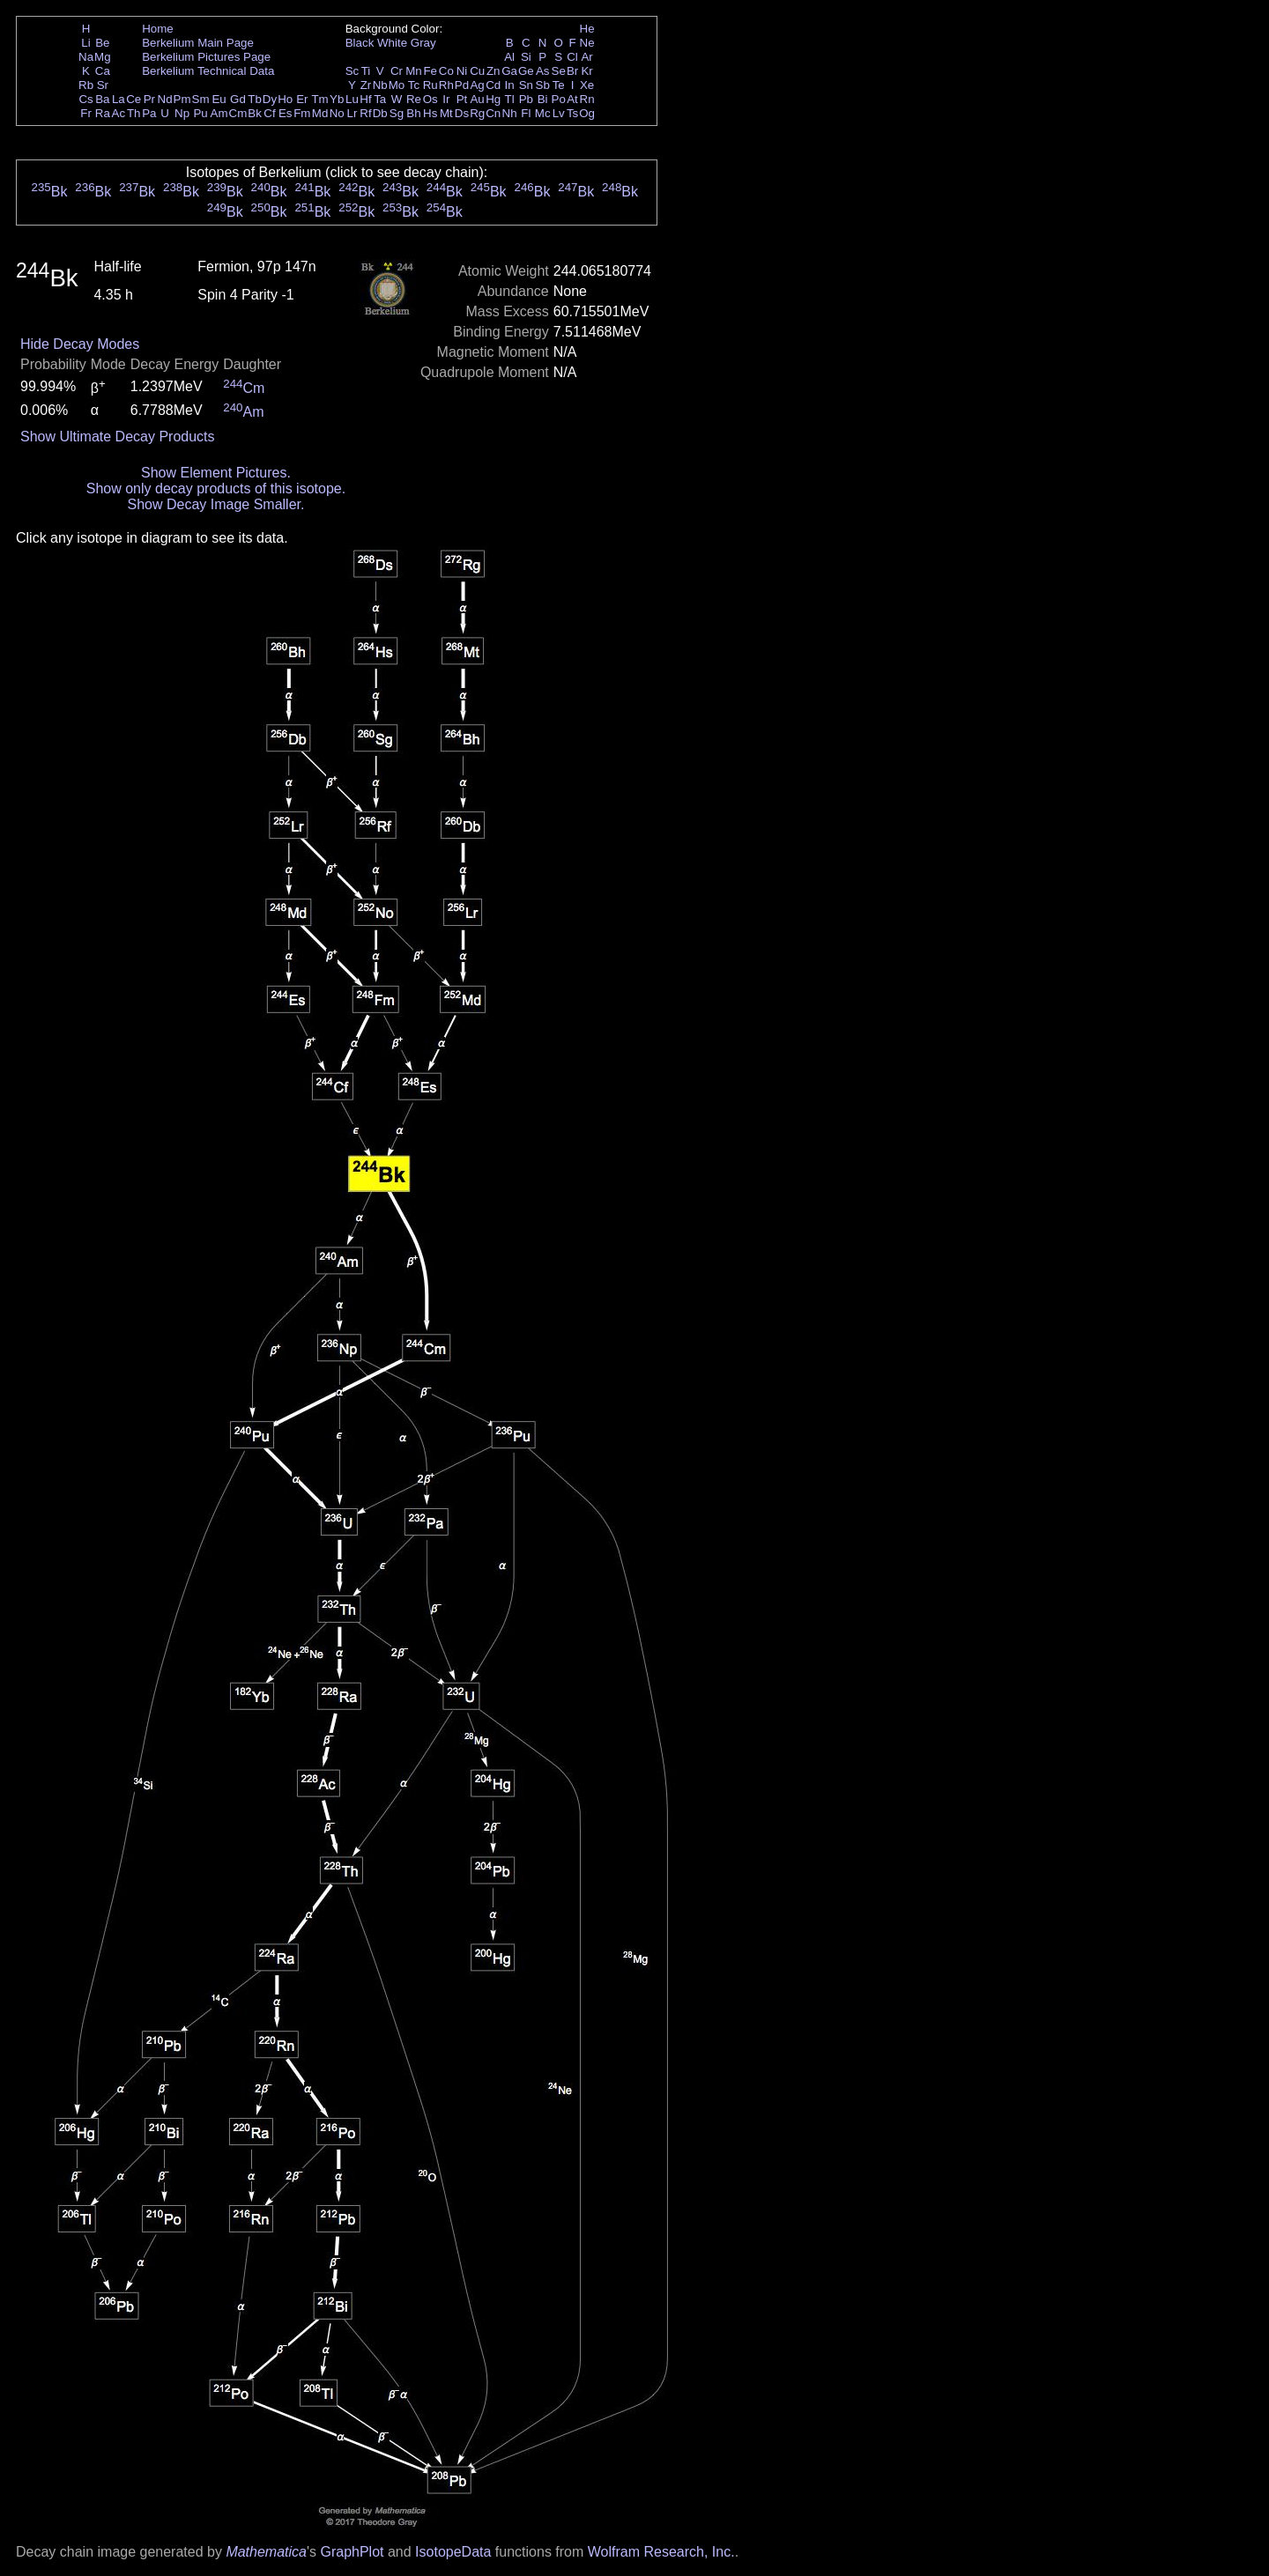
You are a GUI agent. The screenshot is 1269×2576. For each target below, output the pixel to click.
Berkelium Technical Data (208, 71)
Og (587, 113)
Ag (477, 85)
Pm (182, 99)
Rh (446, 85)
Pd (462, 85)
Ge (526, 71)
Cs (85, 99)
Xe (587, 85)
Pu (200, 113)
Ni (462, 71)
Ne (587, 42)
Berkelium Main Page (198, 42)
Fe (430, 71)
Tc (413, 85)
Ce (133, 99)
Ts (572, 113)
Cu (477, 71)
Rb (85, 85)
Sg (397, 113)
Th (134, 113)
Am (219, 113)
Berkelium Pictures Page (206, 56)
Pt (462, 99)
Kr (586, 71)
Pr (149, 99)
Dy (270, 99)
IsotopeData (453, 2551)
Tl (510, 99)
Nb (380, 85)
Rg (477, 113)
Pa (149, 113)
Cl (572, 56)
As (543, 71)
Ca (102, 71)
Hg (493, 99)
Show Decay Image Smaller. (215, 504)
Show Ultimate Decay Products (117, 436)
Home (158, 28)
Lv (559, 113)
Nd (165, 99)
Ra (102, 113)
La (118, 99)
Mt (446, 113)
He (587, 28)
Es (285, 113)
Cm (238, 113)
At (572, 99)
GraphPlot (351, 2551)
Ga (509, 71)
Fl (526, 113)
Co (446, 71)
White (392, 42)
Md (320, 113)
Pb (526, 99)
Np (181, 113)
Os (430, 99)
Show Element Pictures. (216, 472)
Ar (586, 56)
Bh (413, 113)
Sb (543, 85)
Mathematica (266, 2551)
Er (302, 99)
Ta (380, 99)
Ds (462, 113)
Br (572, 71)
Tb (255, 99)
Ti (366, 71)
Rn (587, 99)
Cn (493, 113)
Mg (102, 56)
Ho (285, 99)
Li (85, 42)
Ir (445, 99)
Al (509, 56)
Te (559, 85)
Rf (365, 113)
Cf (269, 113)
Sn (526, 85)
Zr (366, 85)
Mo (397, 85)
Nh (509, 113)
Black (360, 42)
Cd (493, 85)
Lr (352, 113)
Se (559, 71)
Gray (423, 42)
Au (477, 99)
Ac (119, 113)
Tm (319, 99)
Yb (337, 99)
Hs (430, 113)
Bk (255, 113)
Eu (219, 99)
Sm (201, 99)
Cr (396, 71)
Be (102, 42)
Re (413, 99)
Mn (413, 71)
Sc (352, 71)
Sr (102, 85)
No (337, 113)
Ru (430, 85)
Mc (543, 113)
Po (559, 99)
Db (380, 113)
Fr (86, 113)
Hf (365, 99)
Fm (301, 113)
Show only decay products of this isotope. (215, 488)
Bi (543, 99)
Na (85, 56)
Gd (238, 99)
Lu (352, 99)
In (510, 85)
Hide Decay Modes (79, 344)
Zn (493, 71)
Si (526, 56)
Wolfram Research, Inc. (661, 2551)
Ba (102, 99)
